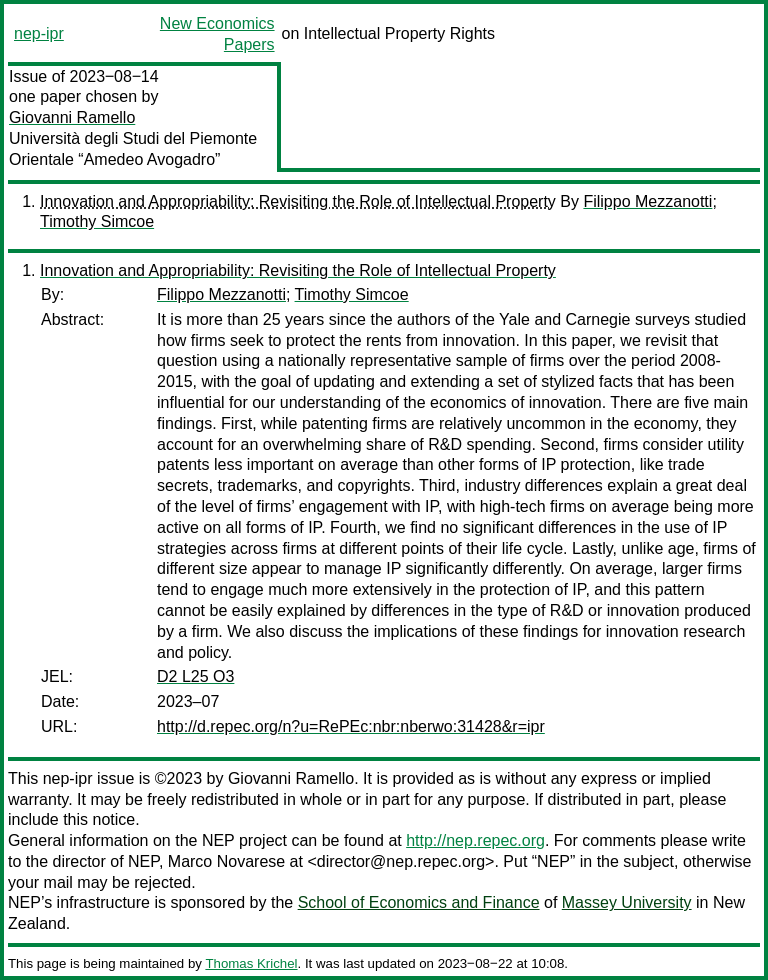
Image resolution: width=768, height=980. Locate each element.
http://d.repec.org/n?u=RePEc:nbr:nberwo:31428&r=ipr (351, 726)
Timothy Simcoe (97, 221)
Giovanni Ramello (72, 117)
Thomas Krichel (251, 963)
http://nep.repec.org (475, 840)
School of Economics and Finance (419, 902)
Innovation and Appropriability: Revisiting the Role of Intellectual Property (298, 201)
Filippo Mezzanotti (647, 201)
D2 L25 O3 (195, 676)
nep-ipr (39, 33)
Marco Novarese (226, 861)
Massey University (627, 902)
